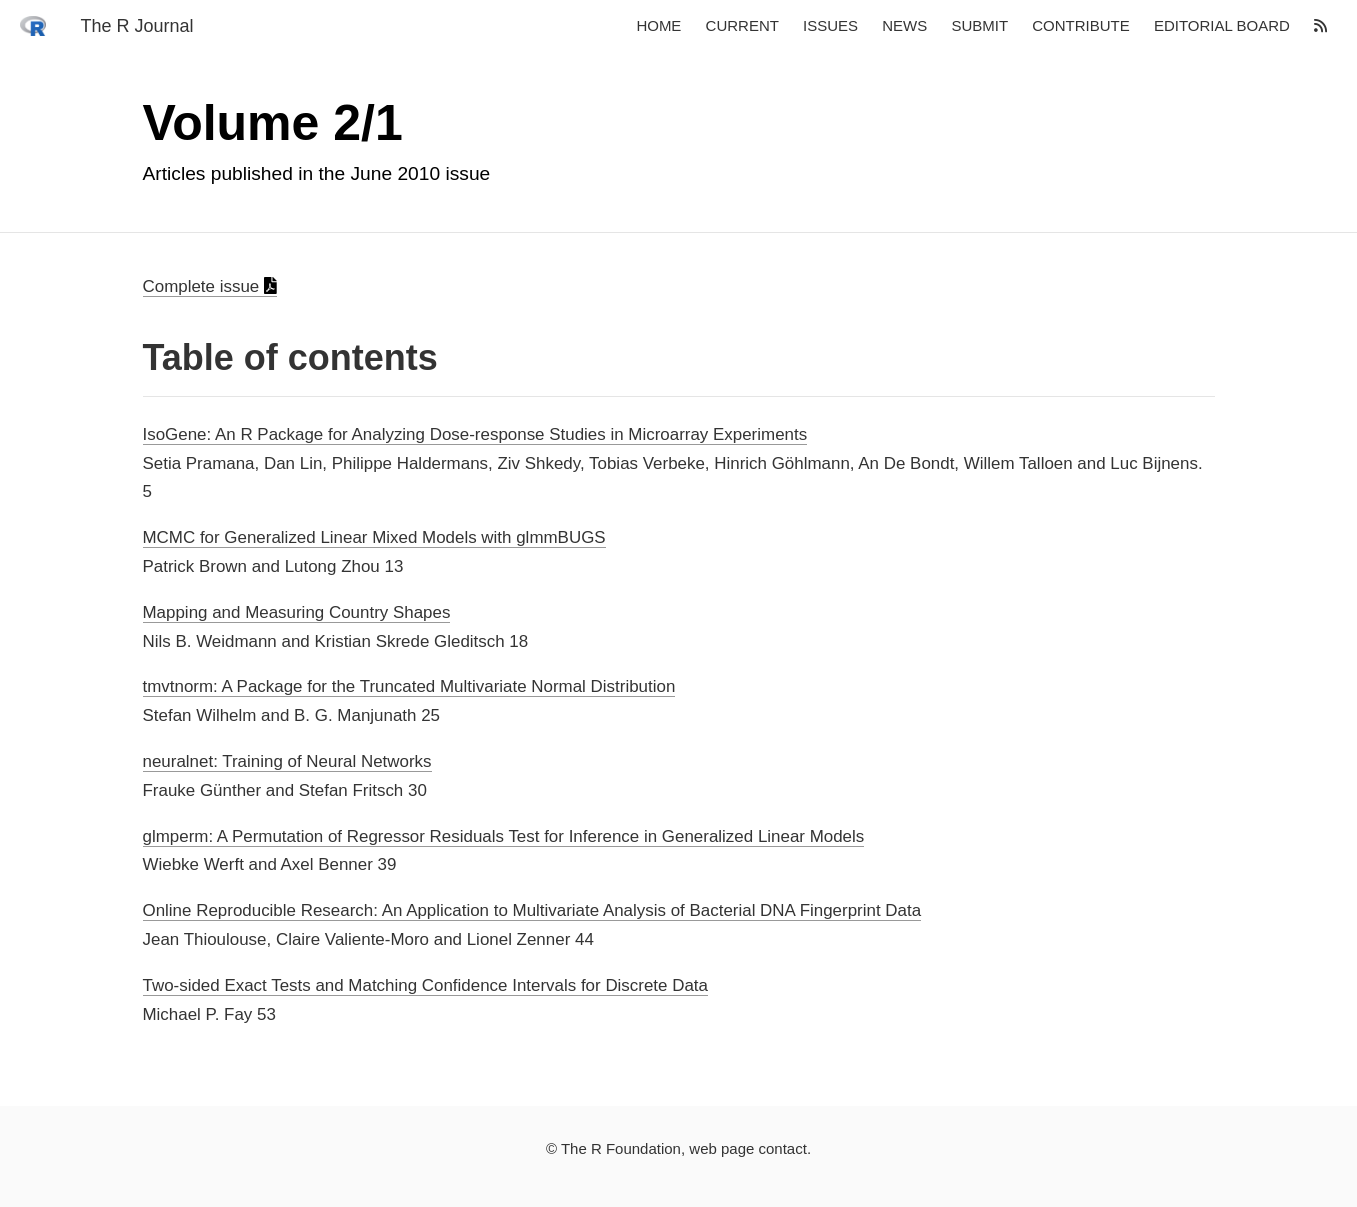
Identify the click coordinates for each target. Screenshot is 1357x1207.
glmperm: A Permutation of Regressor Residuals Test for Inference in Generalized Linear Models (504, 836)
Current (742, 26)
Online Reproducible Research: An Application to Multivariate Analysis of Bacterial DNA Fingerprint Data (532, 910)
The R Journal (136, 26)
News (904, 26)
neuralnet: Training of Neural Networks (287, 761)
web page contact (748, 1148)
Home (658, 26)
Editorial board (1222, 26)
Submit (979, 26)
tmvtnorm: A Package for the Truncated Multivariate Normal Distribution (409, 686)
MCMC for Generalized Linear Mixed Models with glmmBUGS (374, 537)
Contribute (1081, 26)
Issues (830, 26)
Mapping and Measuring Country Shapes (297, 612)
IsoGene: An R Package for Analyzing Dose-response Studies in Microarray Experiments (475, 434)
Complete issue (210, 286)
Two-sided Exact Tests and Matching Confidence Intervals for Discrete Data (425, 985)
